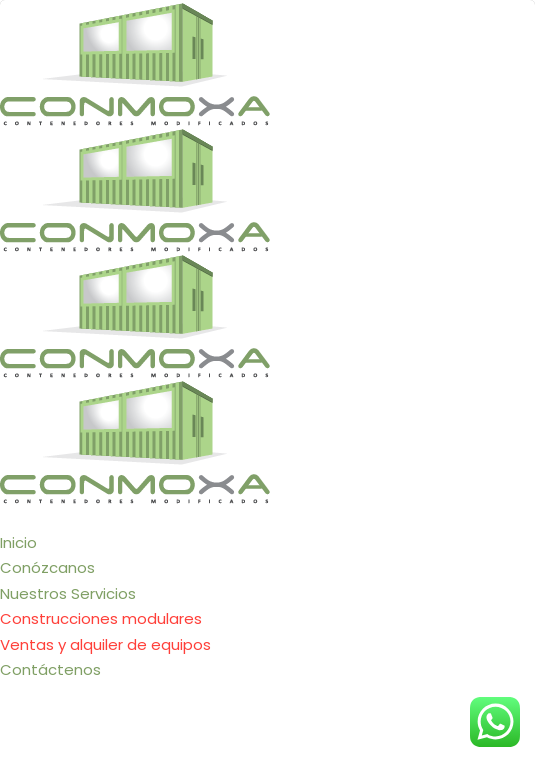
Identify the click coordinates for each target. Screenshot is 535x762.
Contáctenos (50, 669)
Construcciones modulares (101, 618)
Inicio (18, 542)
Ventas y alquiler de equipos (105, 644)
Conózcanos (47, 567)
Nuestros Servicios (68, 593)
